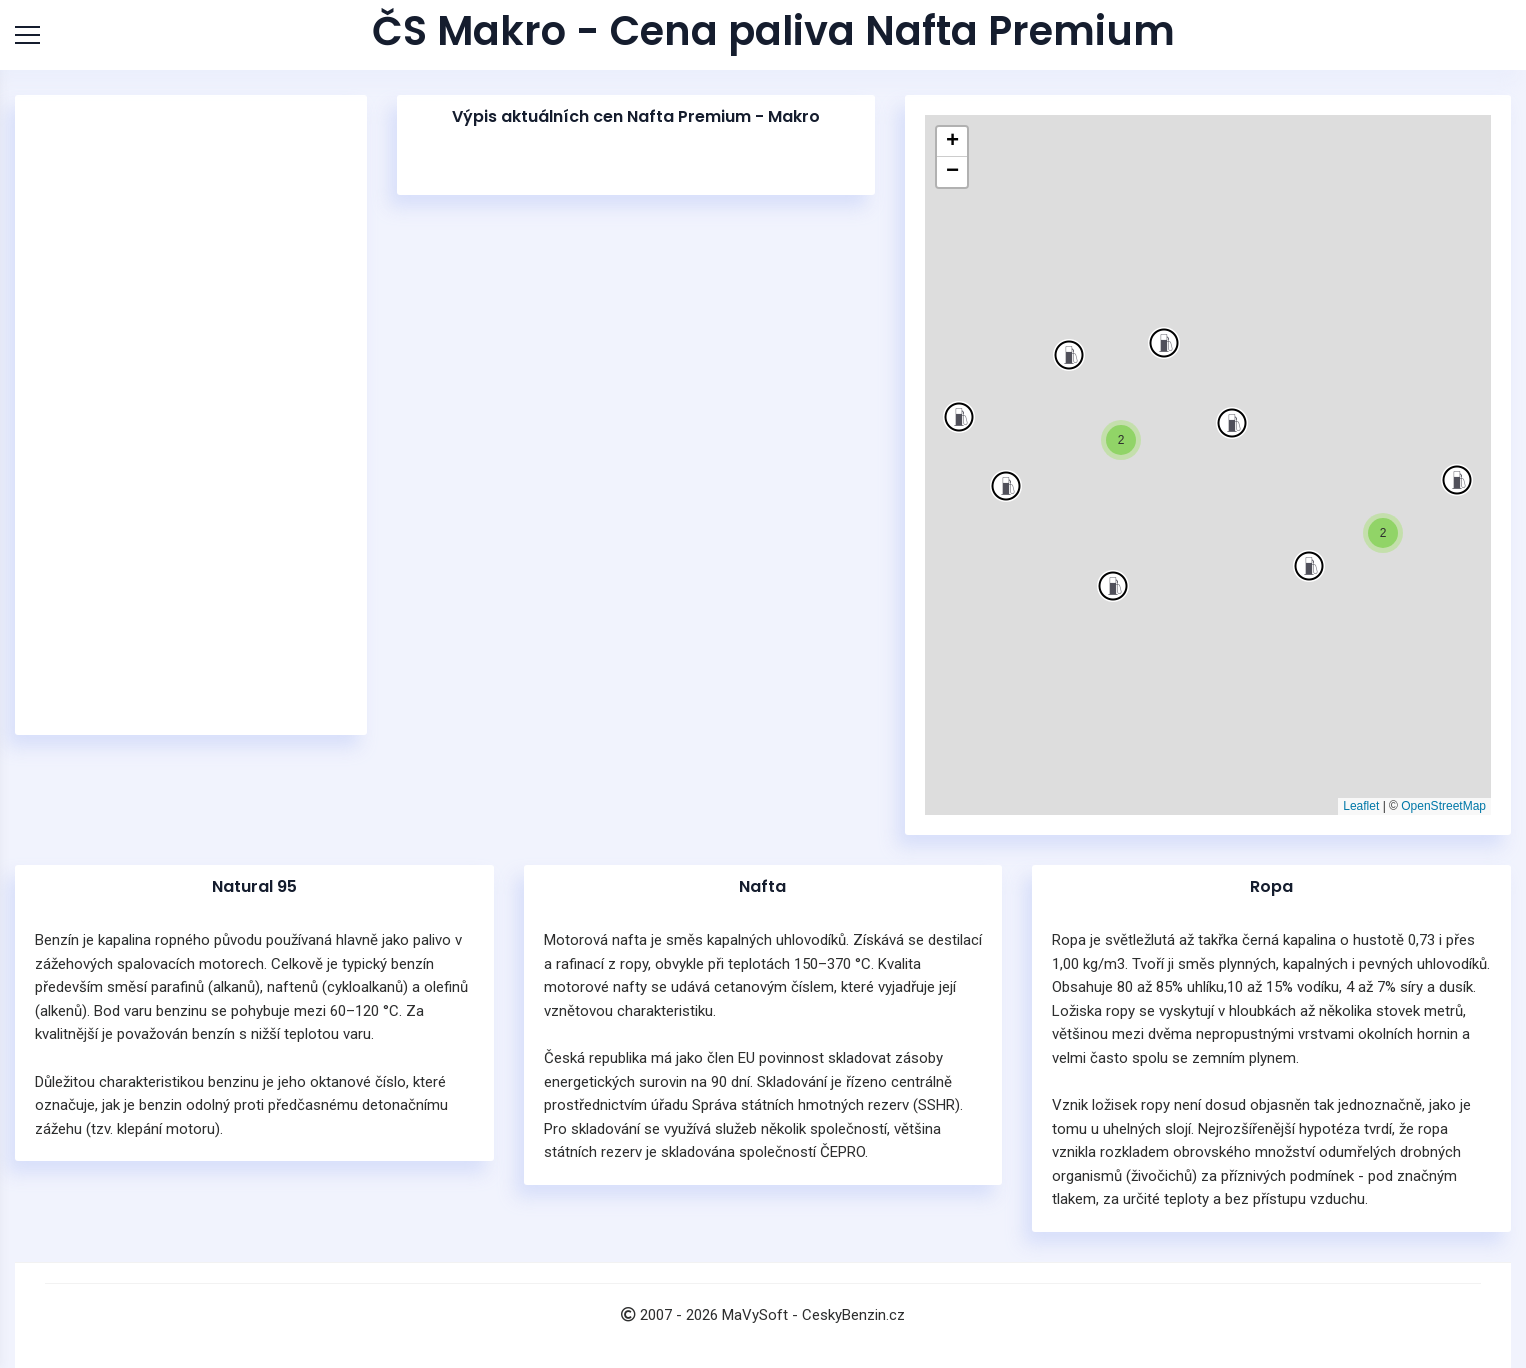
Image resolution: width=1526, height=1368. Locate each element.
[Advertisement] (191, 415)
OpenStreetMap (1443, 806)
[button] (1457, 480)
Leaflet (1361, 806)
